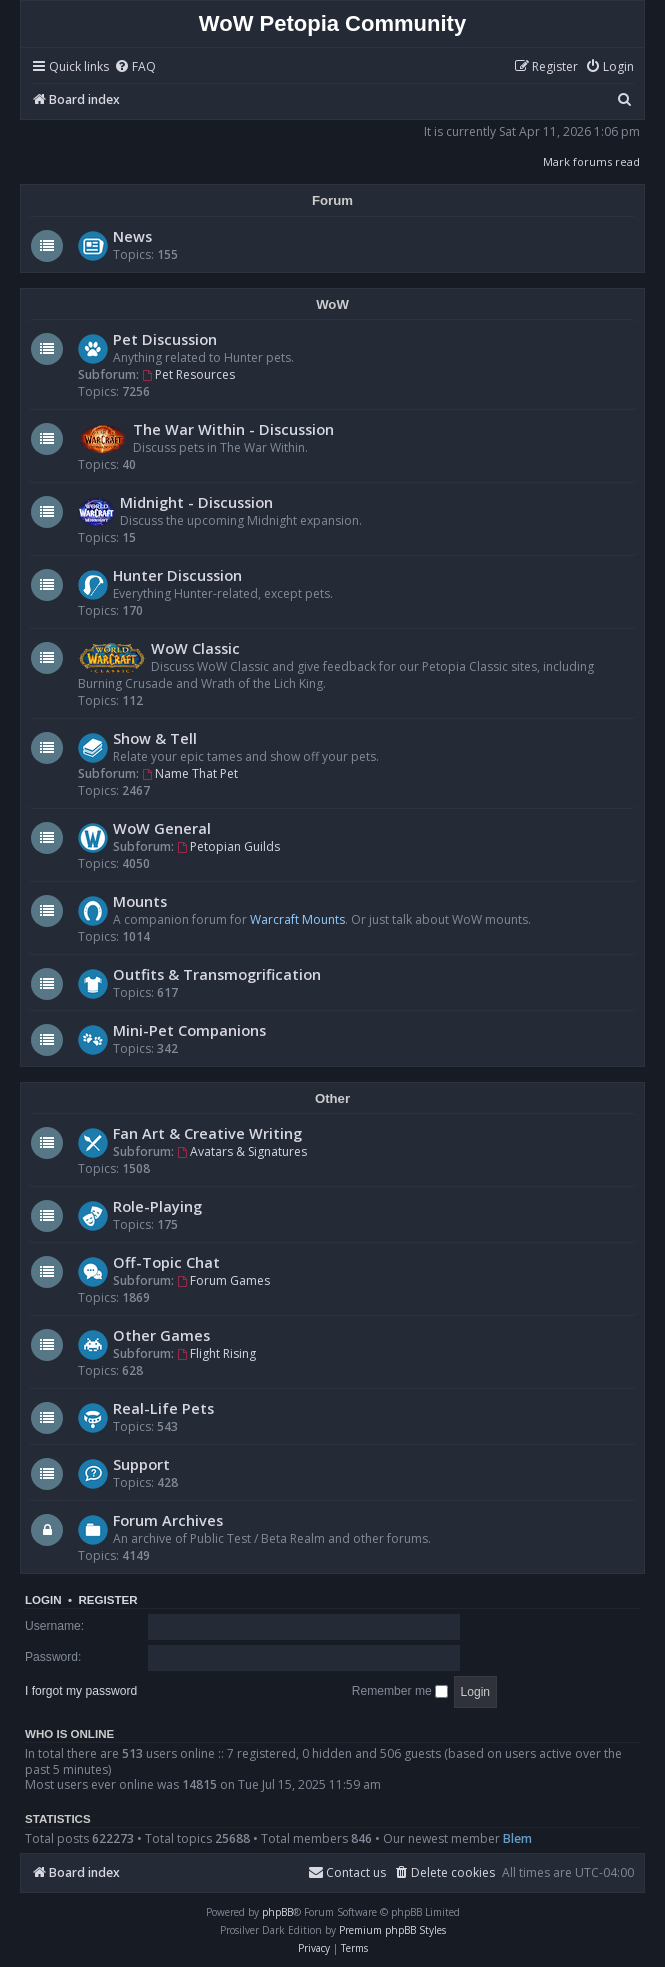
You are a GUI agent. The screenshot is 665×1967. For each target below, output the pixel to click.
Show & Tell (155, 738)
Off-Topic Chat (166, 1262)
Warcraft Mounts (297, 919)
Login (43, 1600)
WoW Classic (195, 648)
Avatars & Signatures (242, 1151)
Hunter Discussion (177, 575)
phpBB (277, 1912)
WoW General (162, 828)
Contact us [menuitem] (347, 1872)
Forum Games (223, 1280)
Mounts (140, 901)
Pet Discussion (165, 339)
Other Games (161, 1335)
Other (332, 1098)
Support (141, 1464)
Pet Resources (188, 374)
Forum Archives (168, 1520)
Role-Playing (157, 1206)
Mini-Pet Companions (189, 1030)
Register (107, 1600)
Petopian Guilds (228, 846)
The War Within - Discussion (233, 429)
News (132, 236)
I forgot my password (81, 1691)
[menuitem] (135, 67)
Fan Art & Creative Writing (207, 1133)
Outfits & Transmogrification (217, 974)
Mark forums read (591, 161)
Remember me (400, 1691)
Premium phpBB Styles (392, 1930)
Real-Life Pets (163, 1408)
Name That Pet (190, 773)
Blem (517, 1838)
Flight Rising (216, 1353)
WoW (332, 304)
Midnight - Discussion (196, 502)
